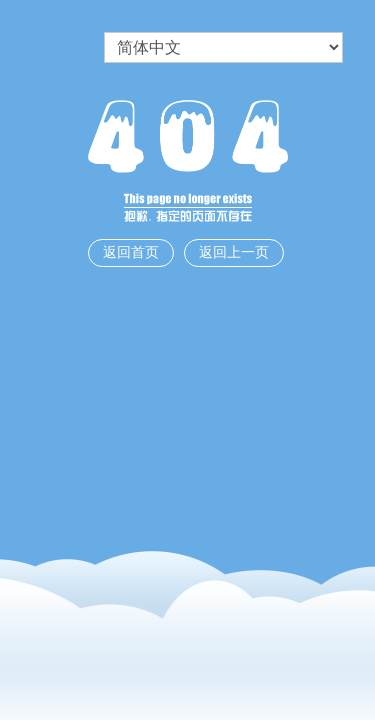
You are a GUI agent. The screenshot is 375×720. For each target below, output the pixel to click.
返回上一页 (234, 252)
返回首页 (131, 252)
